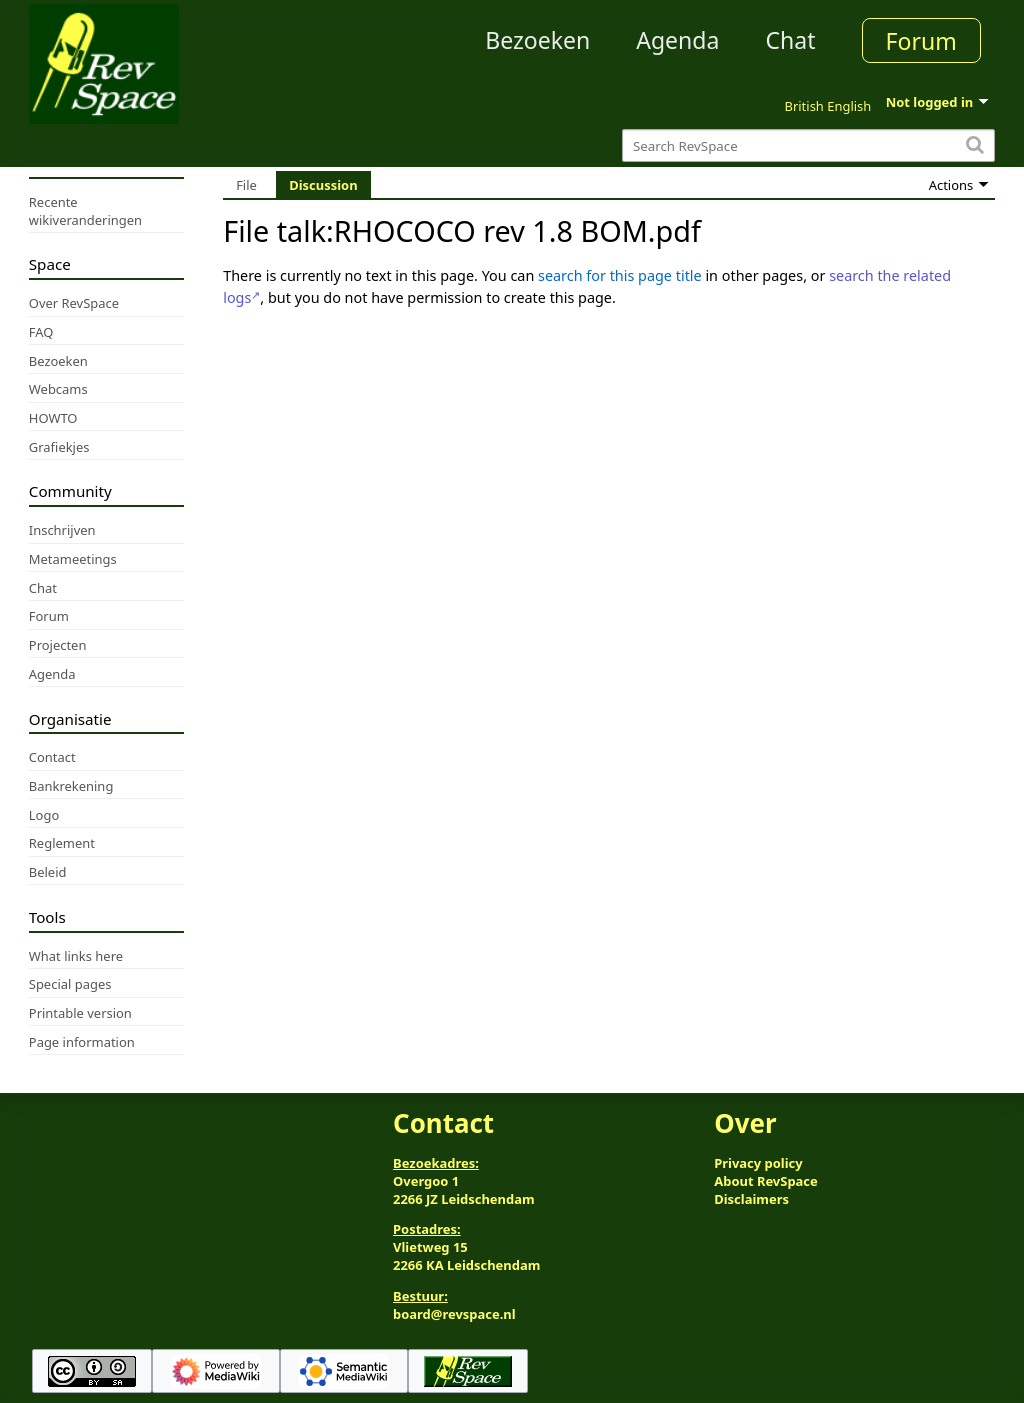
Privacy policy (758, 1163)
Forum (921, 41)
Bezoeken (537, 40)
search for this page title (620, 275)
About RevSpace (766, 1181)
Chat (790, 40)
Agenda (677, 40)
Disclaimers (751, 1199)
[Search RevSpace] (808, 145)
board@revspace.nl (454, 1314)
